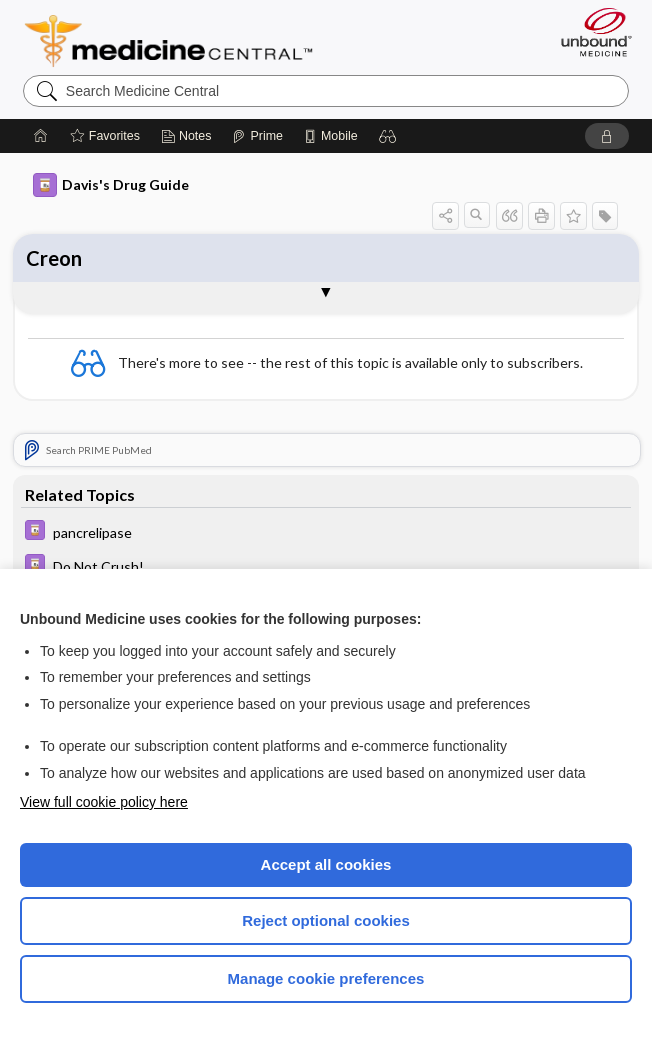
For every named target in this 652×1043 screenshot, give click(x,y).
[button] (388, 136)
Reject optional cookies (326, 920)
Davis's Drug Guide (111, 185)
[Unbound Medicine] (590, 32)
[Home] (41, 136)
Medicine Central (180, 41)
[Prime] (257, 136)
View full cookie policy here (104, 802)
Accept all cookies (326, 864)
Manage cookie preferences (326, 978)
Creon (54, 258)
